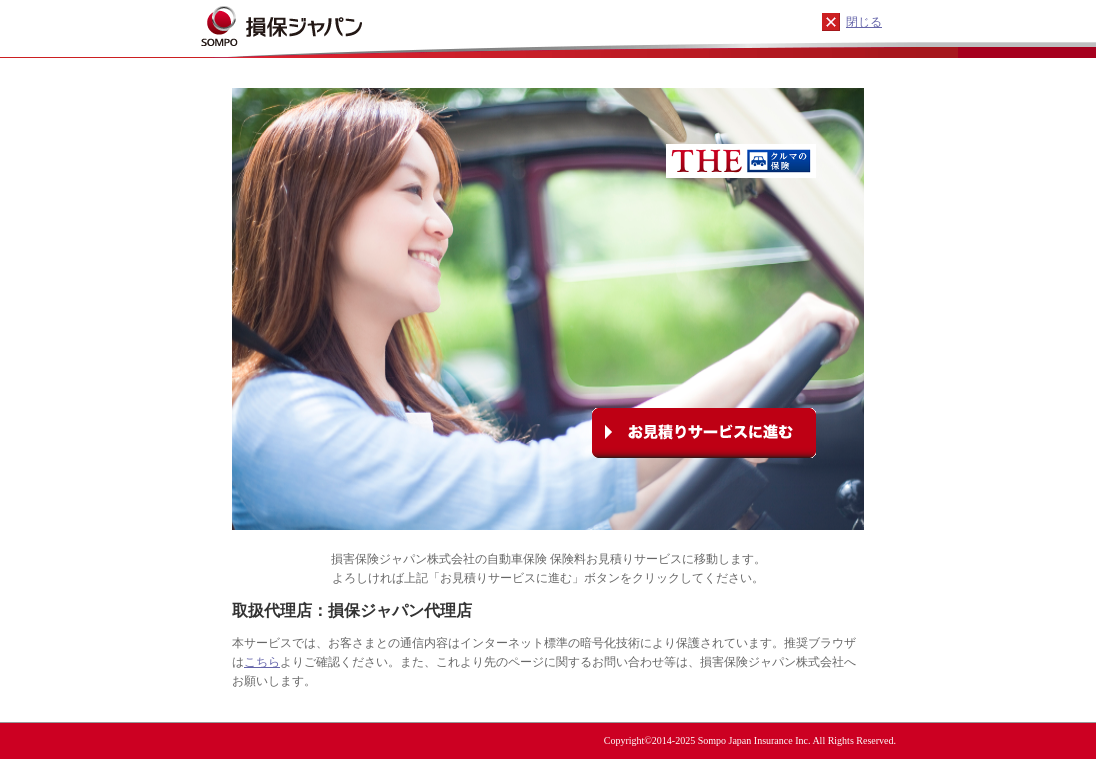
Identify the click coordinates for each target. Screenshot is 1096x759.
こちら (262, 662)
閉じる (864, 22)
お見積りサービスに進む (704, 433)
